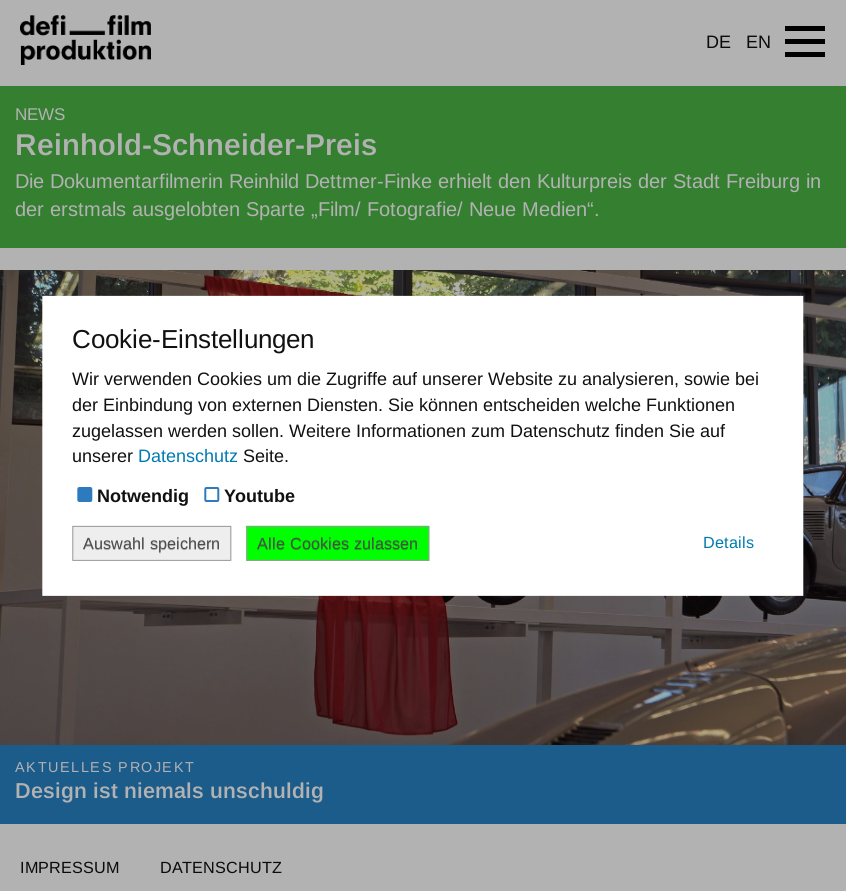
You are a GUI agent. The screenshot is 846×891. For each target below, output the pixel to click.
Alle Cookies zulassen (337, 542)
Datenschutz (188, 456)
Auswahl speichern (151, 542)
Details (728, 541)
